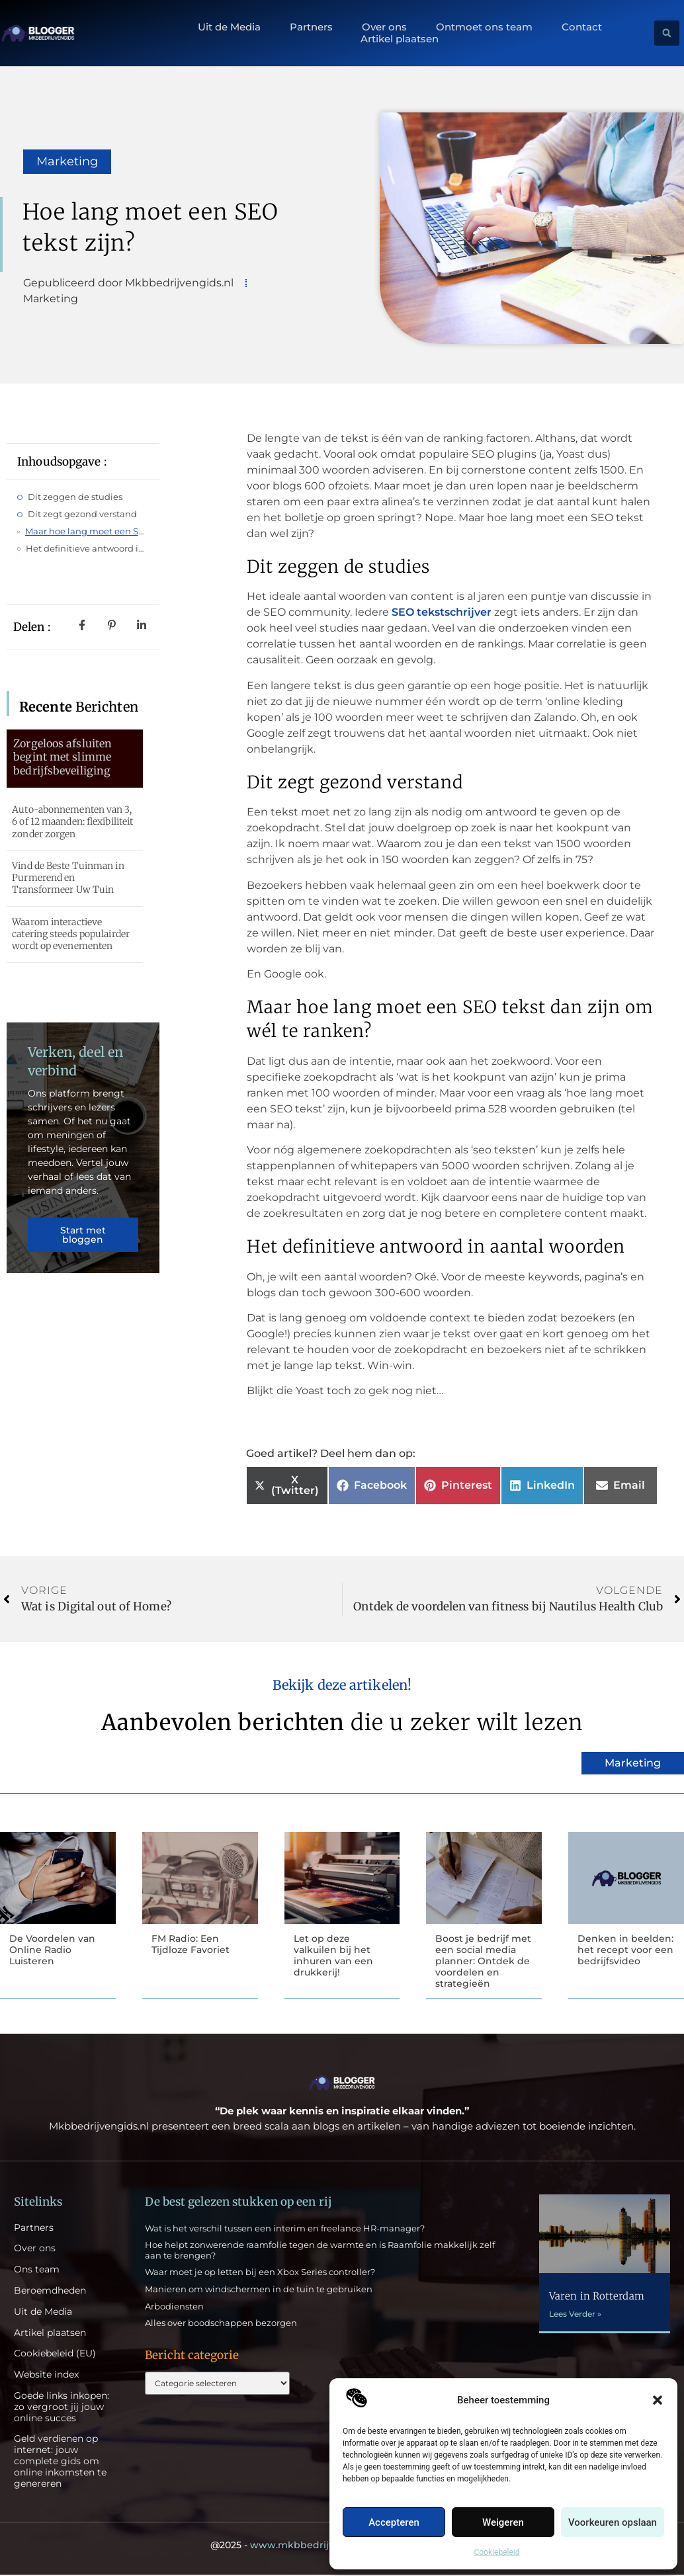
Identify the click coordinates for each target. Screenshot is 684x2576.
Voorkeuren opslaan (612, 2522)
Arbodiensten (174, 2307)
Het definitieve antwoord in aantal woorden (87, 548)
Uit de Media (229, 27)
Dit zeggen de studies (75, 496)
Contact (582, 27)
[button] (657, 2400)
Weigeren (503, 2522)
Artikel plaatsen (400, 39)
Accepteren (393, 2522)
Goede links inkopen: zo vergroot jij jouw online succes (61, 2408)
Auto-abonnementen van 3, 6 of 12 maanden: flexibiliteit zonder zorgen (72, 821)
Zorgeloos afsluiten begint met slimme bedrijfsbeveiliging (62, 757)
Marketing (67, 161)
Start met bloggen (83, 1237)
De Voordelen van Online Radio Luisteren (52, 1949)
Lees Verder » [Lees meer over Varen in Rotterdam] (575, 2315)
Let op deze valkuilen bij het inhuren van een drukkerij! (333, 1954)
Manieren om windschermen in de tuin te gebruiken (258, 2290)
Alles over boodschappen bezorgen (221, 2324)
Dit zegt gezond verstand (82, 514)
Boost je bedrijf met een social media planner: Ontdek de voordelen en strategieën (483, 1960)
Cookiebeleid (497, 2552)
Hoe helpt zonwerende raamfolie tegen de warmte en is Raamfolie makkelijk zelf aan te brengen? (320, 2251)
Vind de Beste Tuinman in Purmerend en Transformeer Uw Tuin (68, 877)
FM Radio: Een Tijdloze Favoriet (190, 1944)
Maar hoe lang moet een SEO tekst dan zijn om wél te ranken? (87, 531)
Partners (311, 27)
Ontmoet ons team (484, 27)
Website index (46, 2376)
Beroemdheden (50, 2292)
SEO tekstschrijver (442, 612)
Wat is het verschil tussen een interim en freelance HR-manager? (285, 2229)
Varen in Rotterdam (596, 2297)
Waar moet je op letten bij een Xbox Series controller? (260, 2273)
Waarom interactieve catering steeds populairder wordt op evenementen (71, 934)
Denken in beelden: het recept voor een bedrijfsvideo (625, 1949)
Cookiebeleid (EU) (55, 2354)
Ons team (37, 2270)
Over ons (384, 27)
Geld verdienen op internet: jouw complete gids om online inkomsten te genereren (60, 2462)
